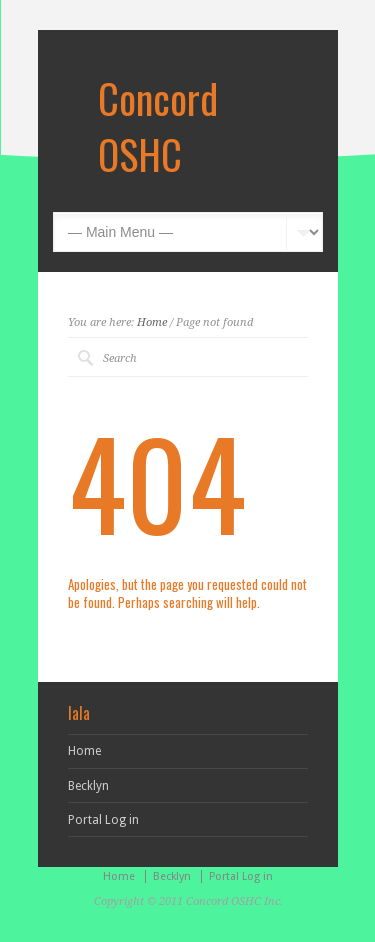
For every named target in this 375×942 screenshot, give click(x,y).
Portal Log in (103, 820)
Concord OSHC (158, 126)
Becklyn (88, 786)
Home (152, 322)
